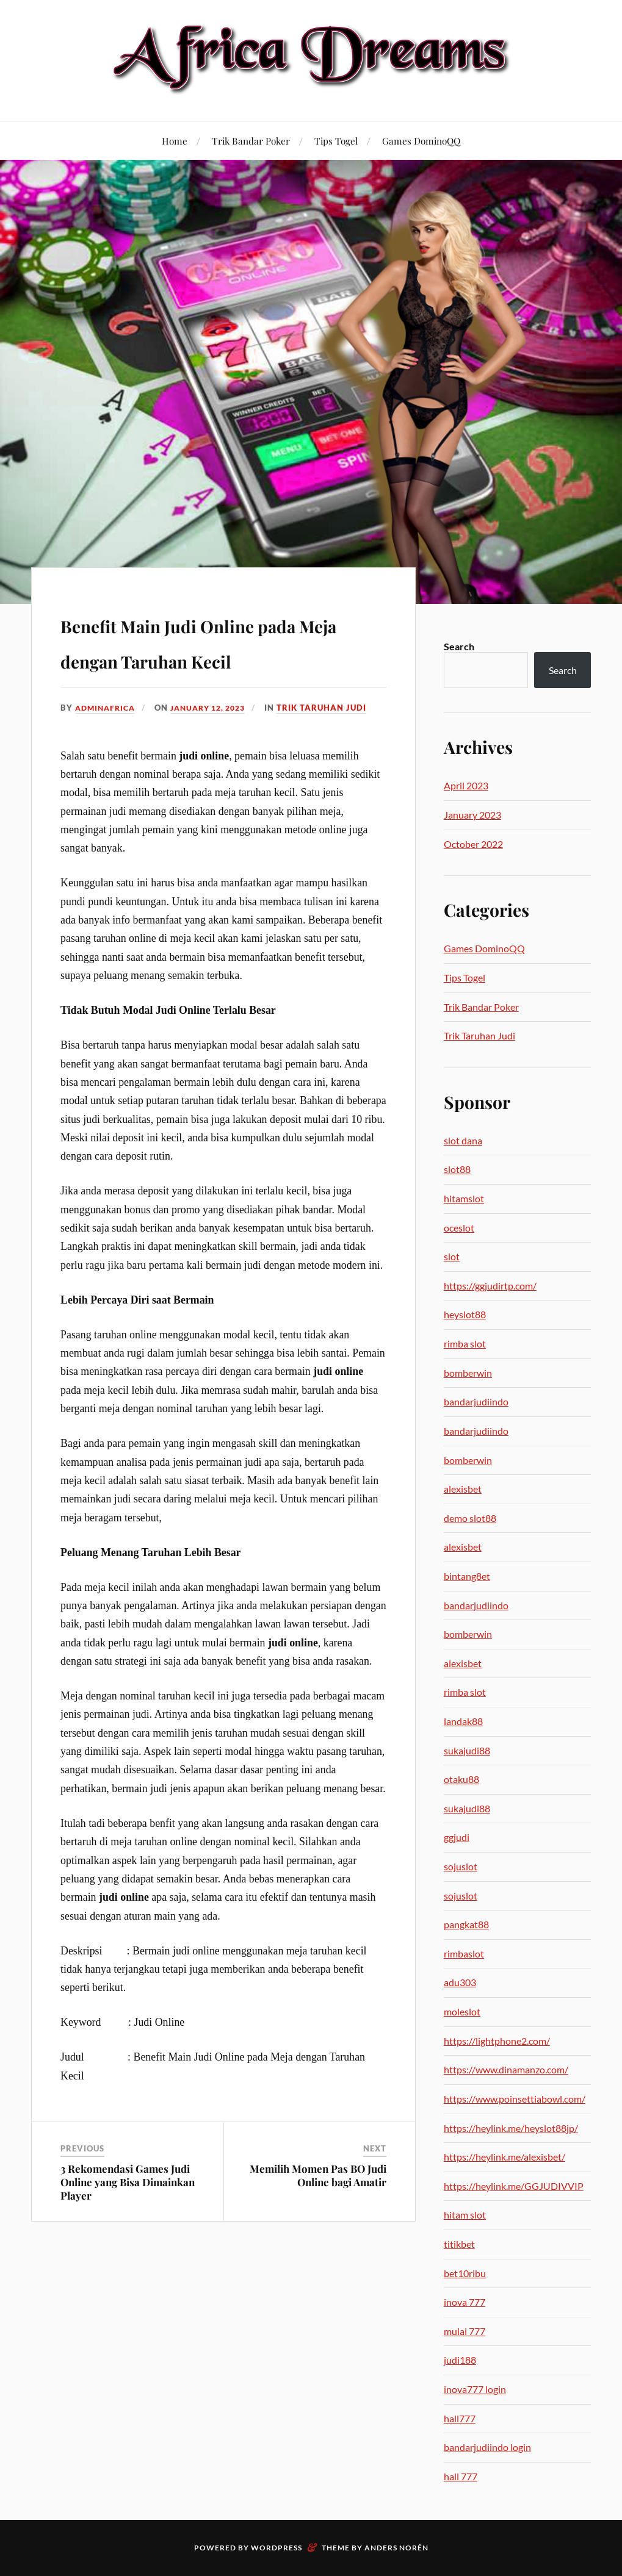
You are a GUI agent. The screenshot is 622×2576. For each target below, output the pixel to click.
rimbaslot (464, 1953)
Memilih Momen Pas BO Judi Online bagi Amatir (318, 2210)
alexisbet (463, 1488)
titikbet (459, 2244)
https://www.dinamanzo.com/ (506, 2069)
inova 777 (464, 2302)
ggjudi (456, 1837)
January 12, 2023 (216, 743)
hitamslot (464, 1198)
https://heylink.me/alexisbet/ (504, 2156)
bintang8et (467, 1576)
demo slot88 (470, 1518)
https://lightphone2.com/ (497, 2041)
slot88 (457, 1169)
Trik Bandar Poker (251, 140)
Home (174, 140)
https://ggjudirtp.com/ (490, 1285)
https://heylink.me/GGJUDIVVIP (514, 2186)
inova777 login (475, 2389)
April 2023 (466, 785)
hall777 (460, 2418)
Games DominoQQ (421, 140)
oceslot (459, 1227)
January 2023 (472, 814)
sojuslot (460, 1866)
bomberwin (468, 1373)
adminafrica (107, 743)
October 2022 (473, 844)
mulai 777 (464, 2331)
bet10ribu (465, 2273)
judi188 (460, 2360)
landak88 (463, 1721)
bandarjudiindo (476, 1401)
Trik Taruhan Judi (335, 743)
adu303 (460, 1982)
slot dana (463, 1140)
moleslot (462, 2011)
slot (452, 1256)
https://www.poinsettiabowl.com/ (514, 2098)
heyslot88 (465, 1314)
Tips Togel (336, 140)
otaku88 (461, 1779)
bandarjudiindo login (487, 2447)
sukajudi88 (467, 1750)
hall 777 (460, 2476)
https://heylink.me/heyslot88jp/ (511, 2128)
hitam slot (465, 2214)
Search (459, 646)
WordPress (276, 2547)
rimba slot (465, 1343)
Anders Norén (396, 2547)
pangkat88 (466, 1924)
